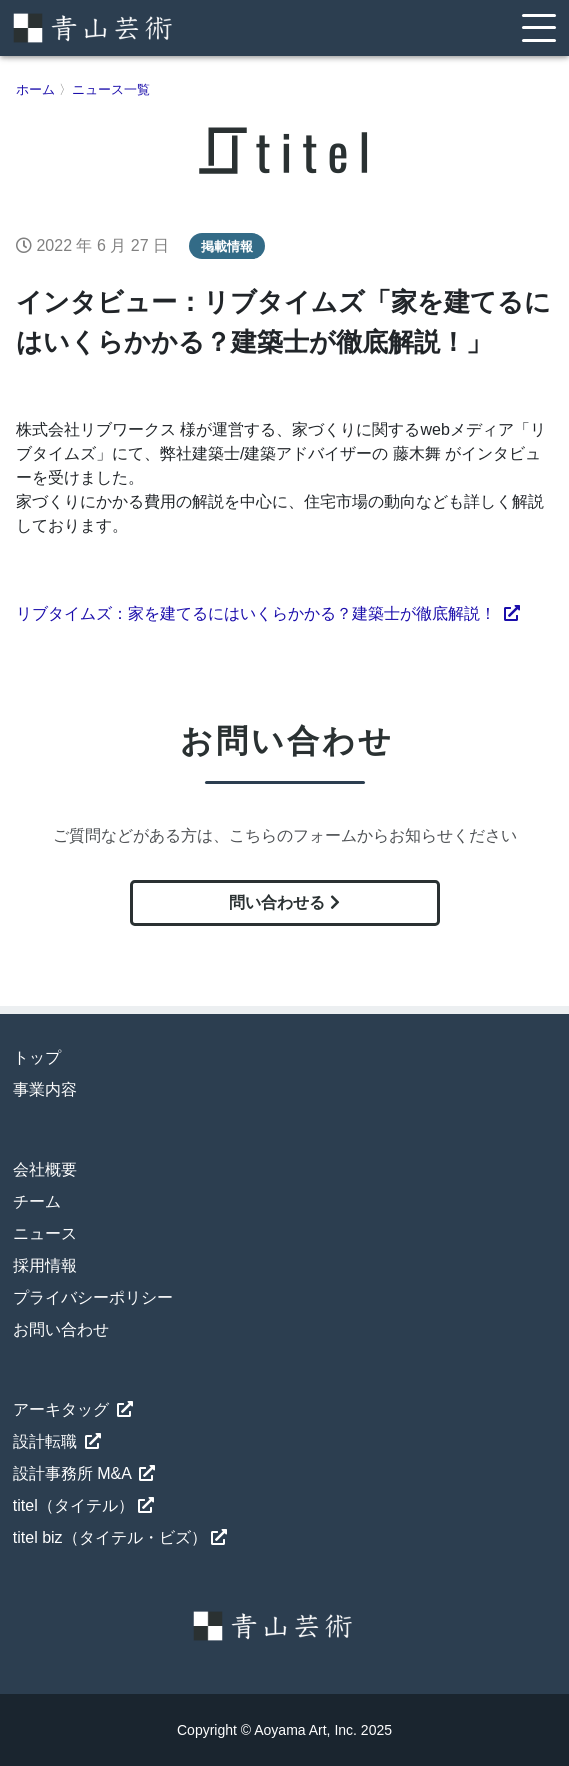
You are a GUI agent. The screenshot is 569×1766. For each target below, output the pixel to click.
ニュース (45, 1233)
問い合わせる (284, 902)
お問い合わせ (61, 1329)
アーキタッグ (73, 1409)
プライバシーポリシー (93, 1297)
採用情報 (45, 1265)
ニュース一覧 (111, 89)
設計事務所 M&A (84, 1473)
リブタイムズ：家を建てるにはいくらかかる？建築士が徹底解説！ (268, 613)
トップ (37, 1057)
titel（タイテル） (83, 1505)
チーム (37, 1201)
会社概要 (45, 1169)
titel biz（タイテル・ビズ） (120, 1537)
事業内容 (45, 1089)
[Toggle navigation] (539, 27)
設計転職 (57, 1441)
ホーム (35, 89)
